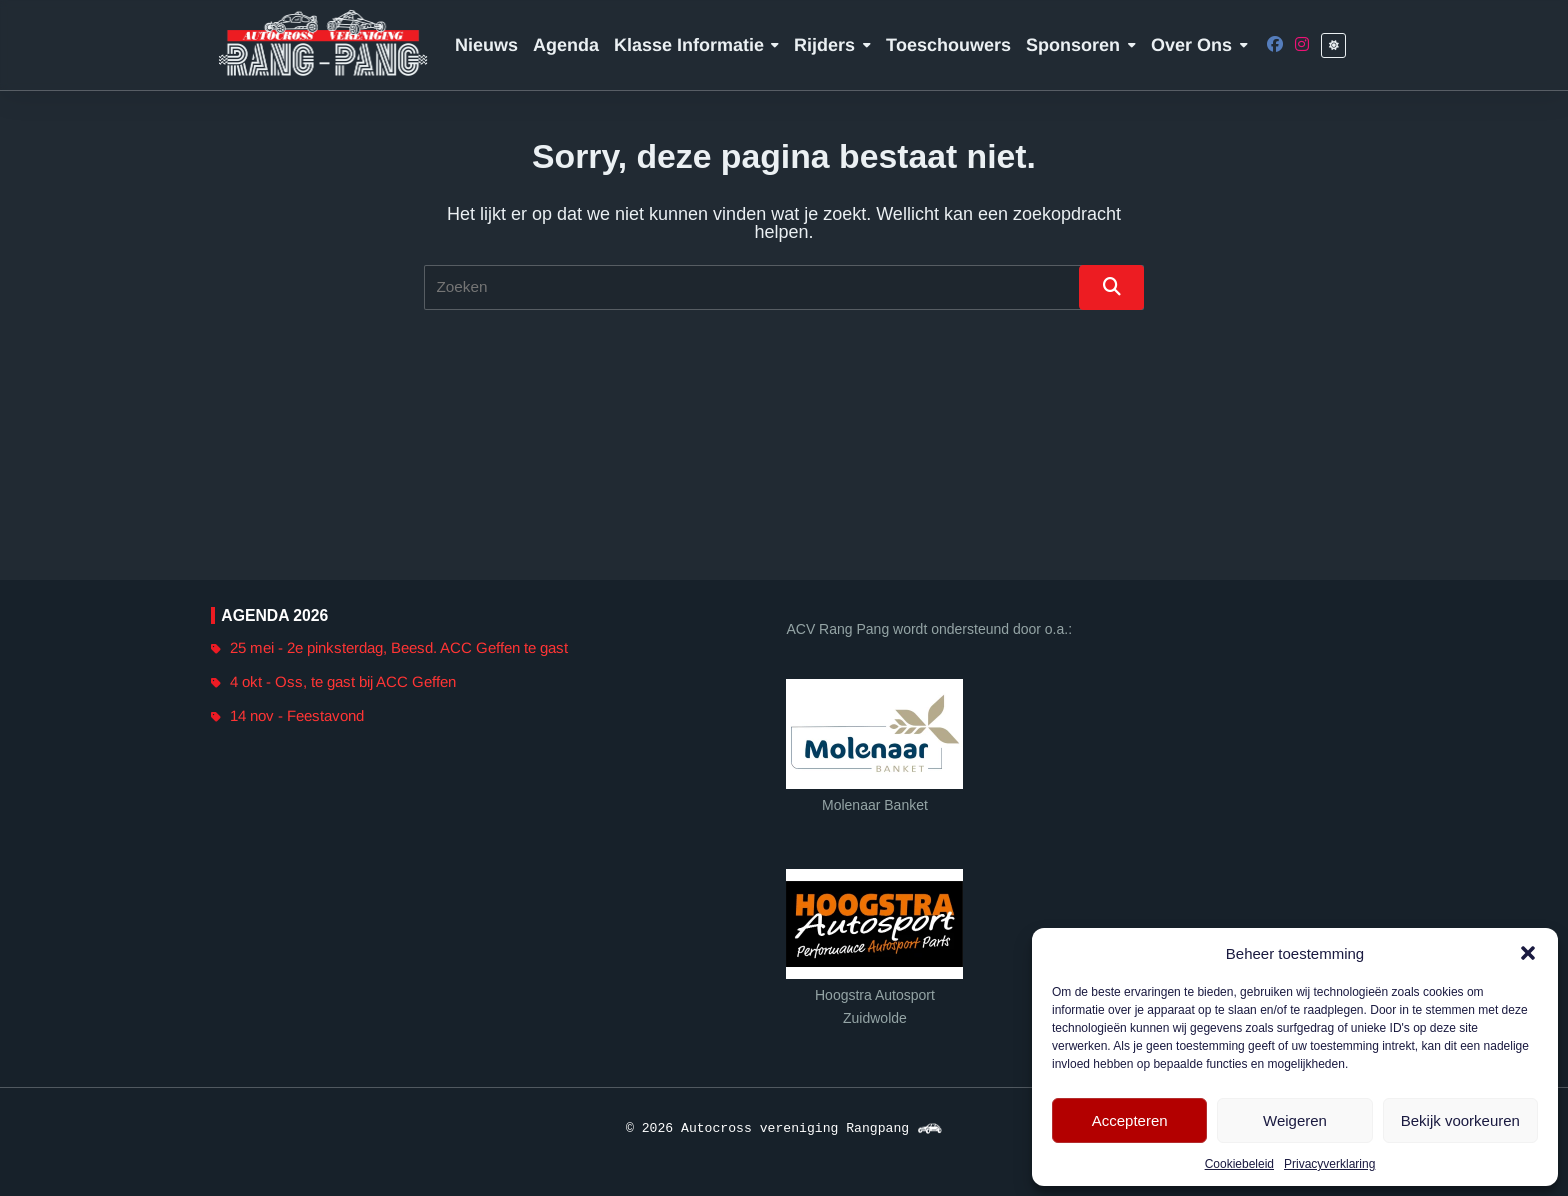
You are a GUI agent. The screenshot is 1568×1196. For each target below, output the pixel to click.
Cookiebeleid (1239, 1164)
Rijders (832, 45)
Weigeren (1295, 1120)
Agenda (566, 45)
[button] (1528, 953)
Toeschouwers (948, 45)
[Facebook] (1275, 45)
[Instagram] (1302, 45)
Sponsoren (1081, 45)
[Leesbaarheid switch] (1333, 45)
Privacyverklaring (1329, 1164)
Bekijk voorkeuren (1460, 1120)
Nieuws (486, 45)
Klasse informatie (697, 45)
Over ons (1199, 45)
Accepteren (1130, 1120)
